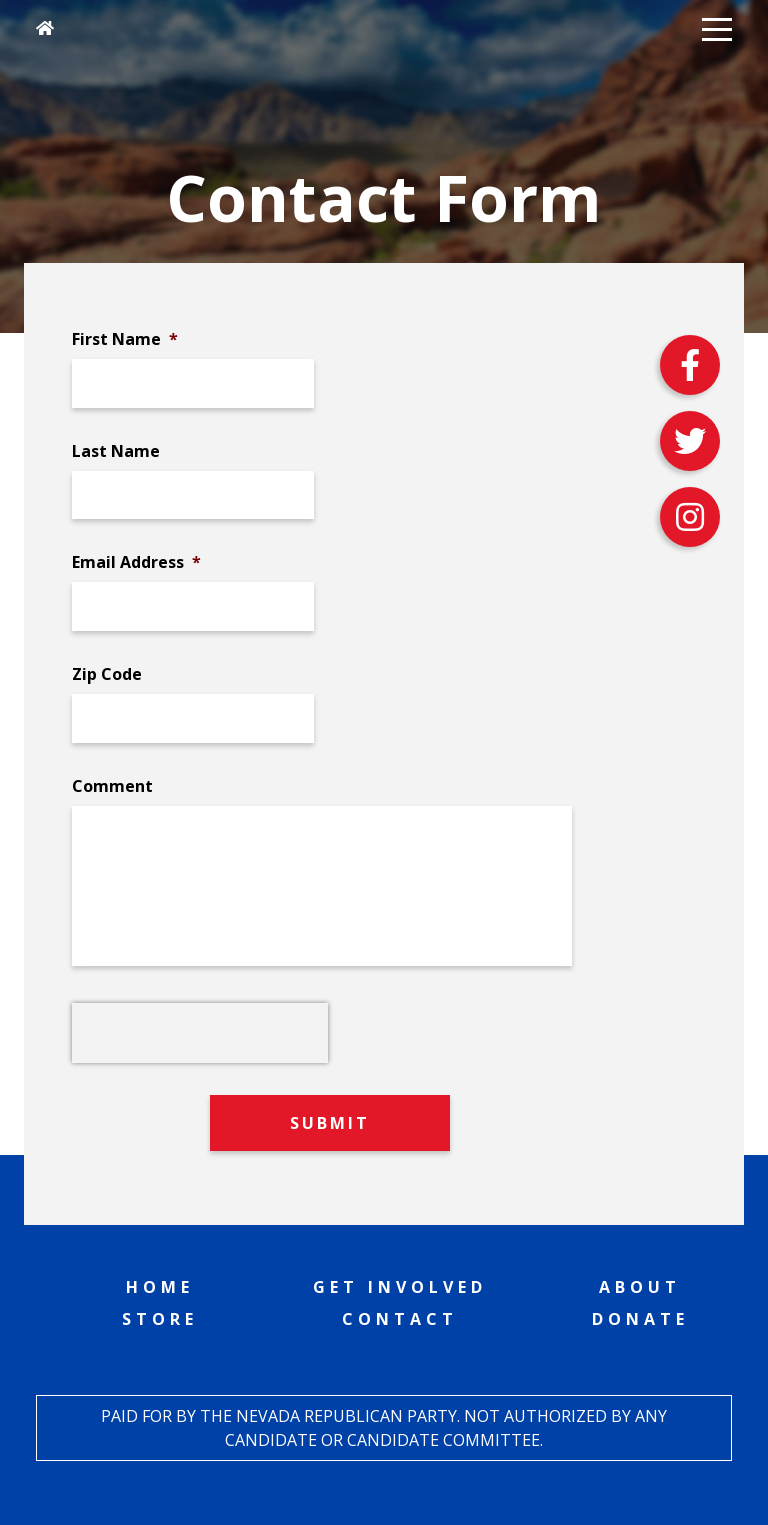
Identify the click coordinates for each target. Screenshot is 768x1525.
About (640, 1287)
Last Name (116, 451)
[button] (717, 28)
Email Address (136, 562)
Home (160, 1287)
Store (160, 1319)
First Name (125, 339)
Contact (400, 1319)
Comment (112, 786)
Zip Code (107, 674)
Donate (640, 1319)
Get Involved (400, 1287)
